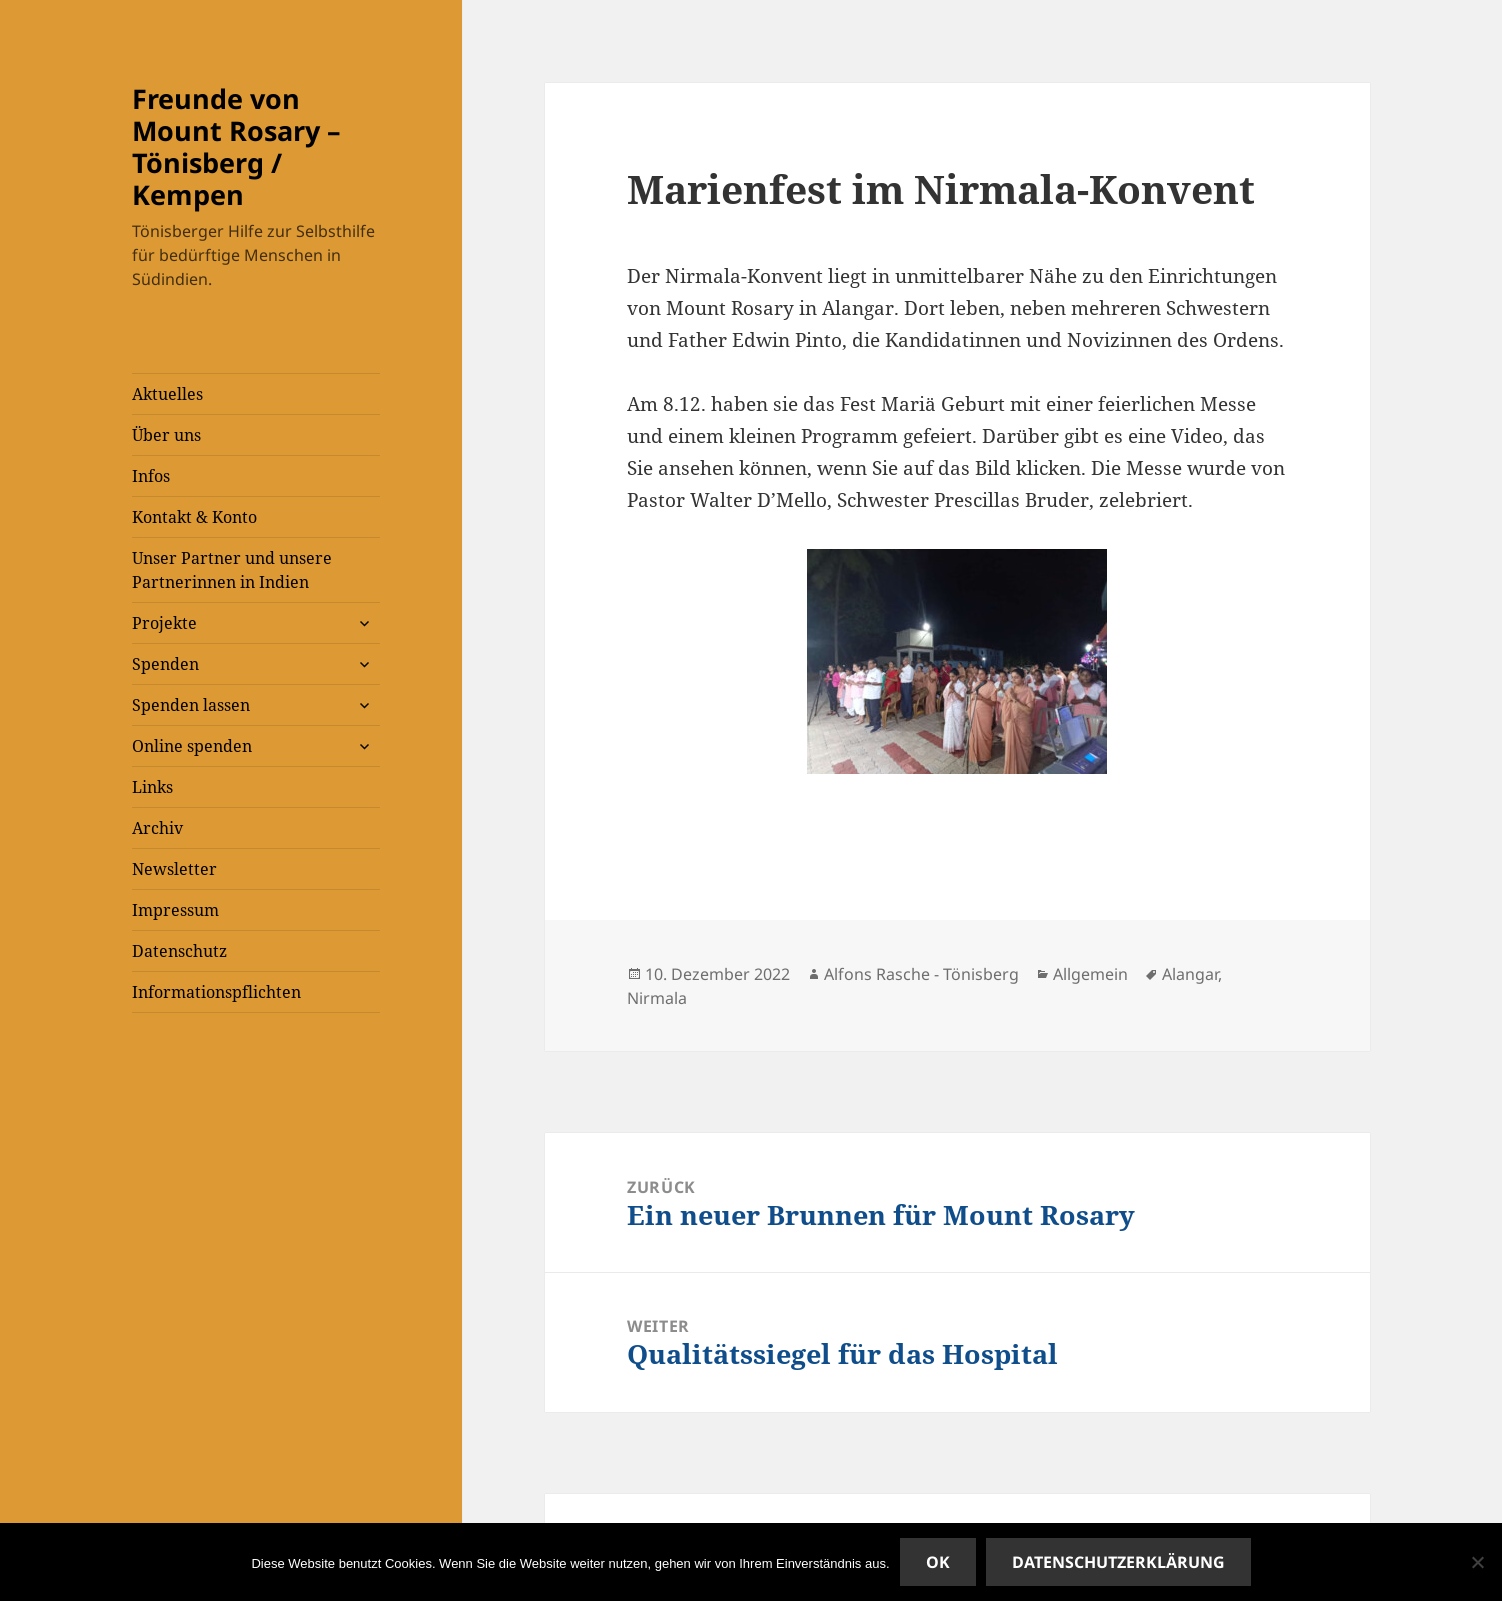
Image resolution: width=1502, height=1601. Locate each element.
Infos (151, 476)
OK (938, 1562)
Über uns (166, 435)
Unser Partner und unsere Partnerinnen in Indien (232, 570)
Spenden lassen (191, 705)
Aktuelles (167, 394)
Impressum (175, 910)
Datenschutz (179, 951)
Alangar (1190, 974)
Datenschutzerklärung (1118, 1562)
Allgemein (1090, 974)
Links (152, 787)
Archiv (157, 828)
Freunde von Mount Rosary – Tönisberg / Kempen (236, 146)
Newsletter (174, 869)
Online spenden (192, 746)
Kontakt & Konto (194, 517)
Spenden (165, 664)
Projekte (164, 623)
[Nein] (1477, 1562)
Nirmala (657, 998)
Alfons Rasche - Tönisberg (921, 974)
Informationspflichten (216, 992)
